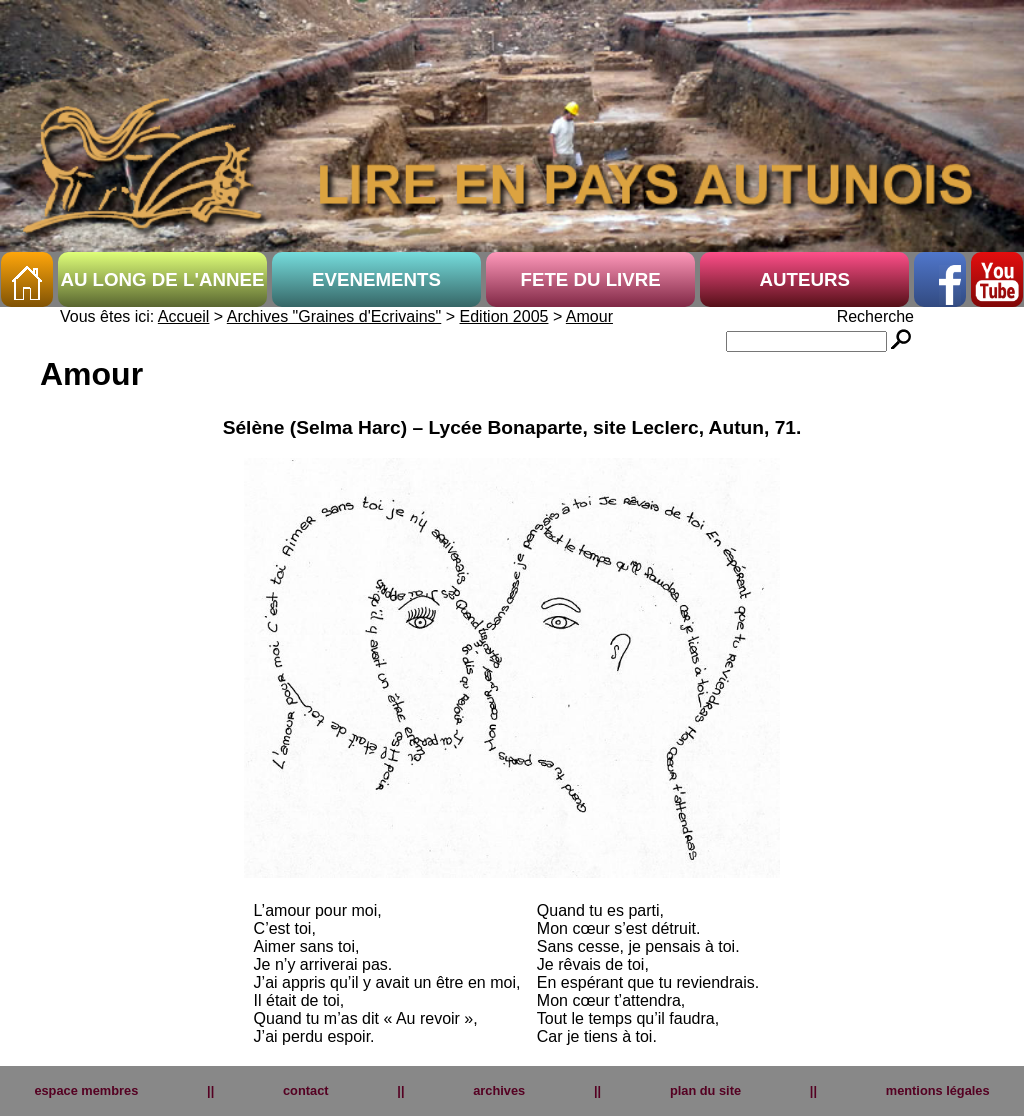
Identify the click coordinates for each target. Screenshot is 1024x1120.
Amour (589, 316)
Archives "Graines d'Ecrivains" (334, 316)
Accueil (184, 316)
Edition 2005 (504, 316)
